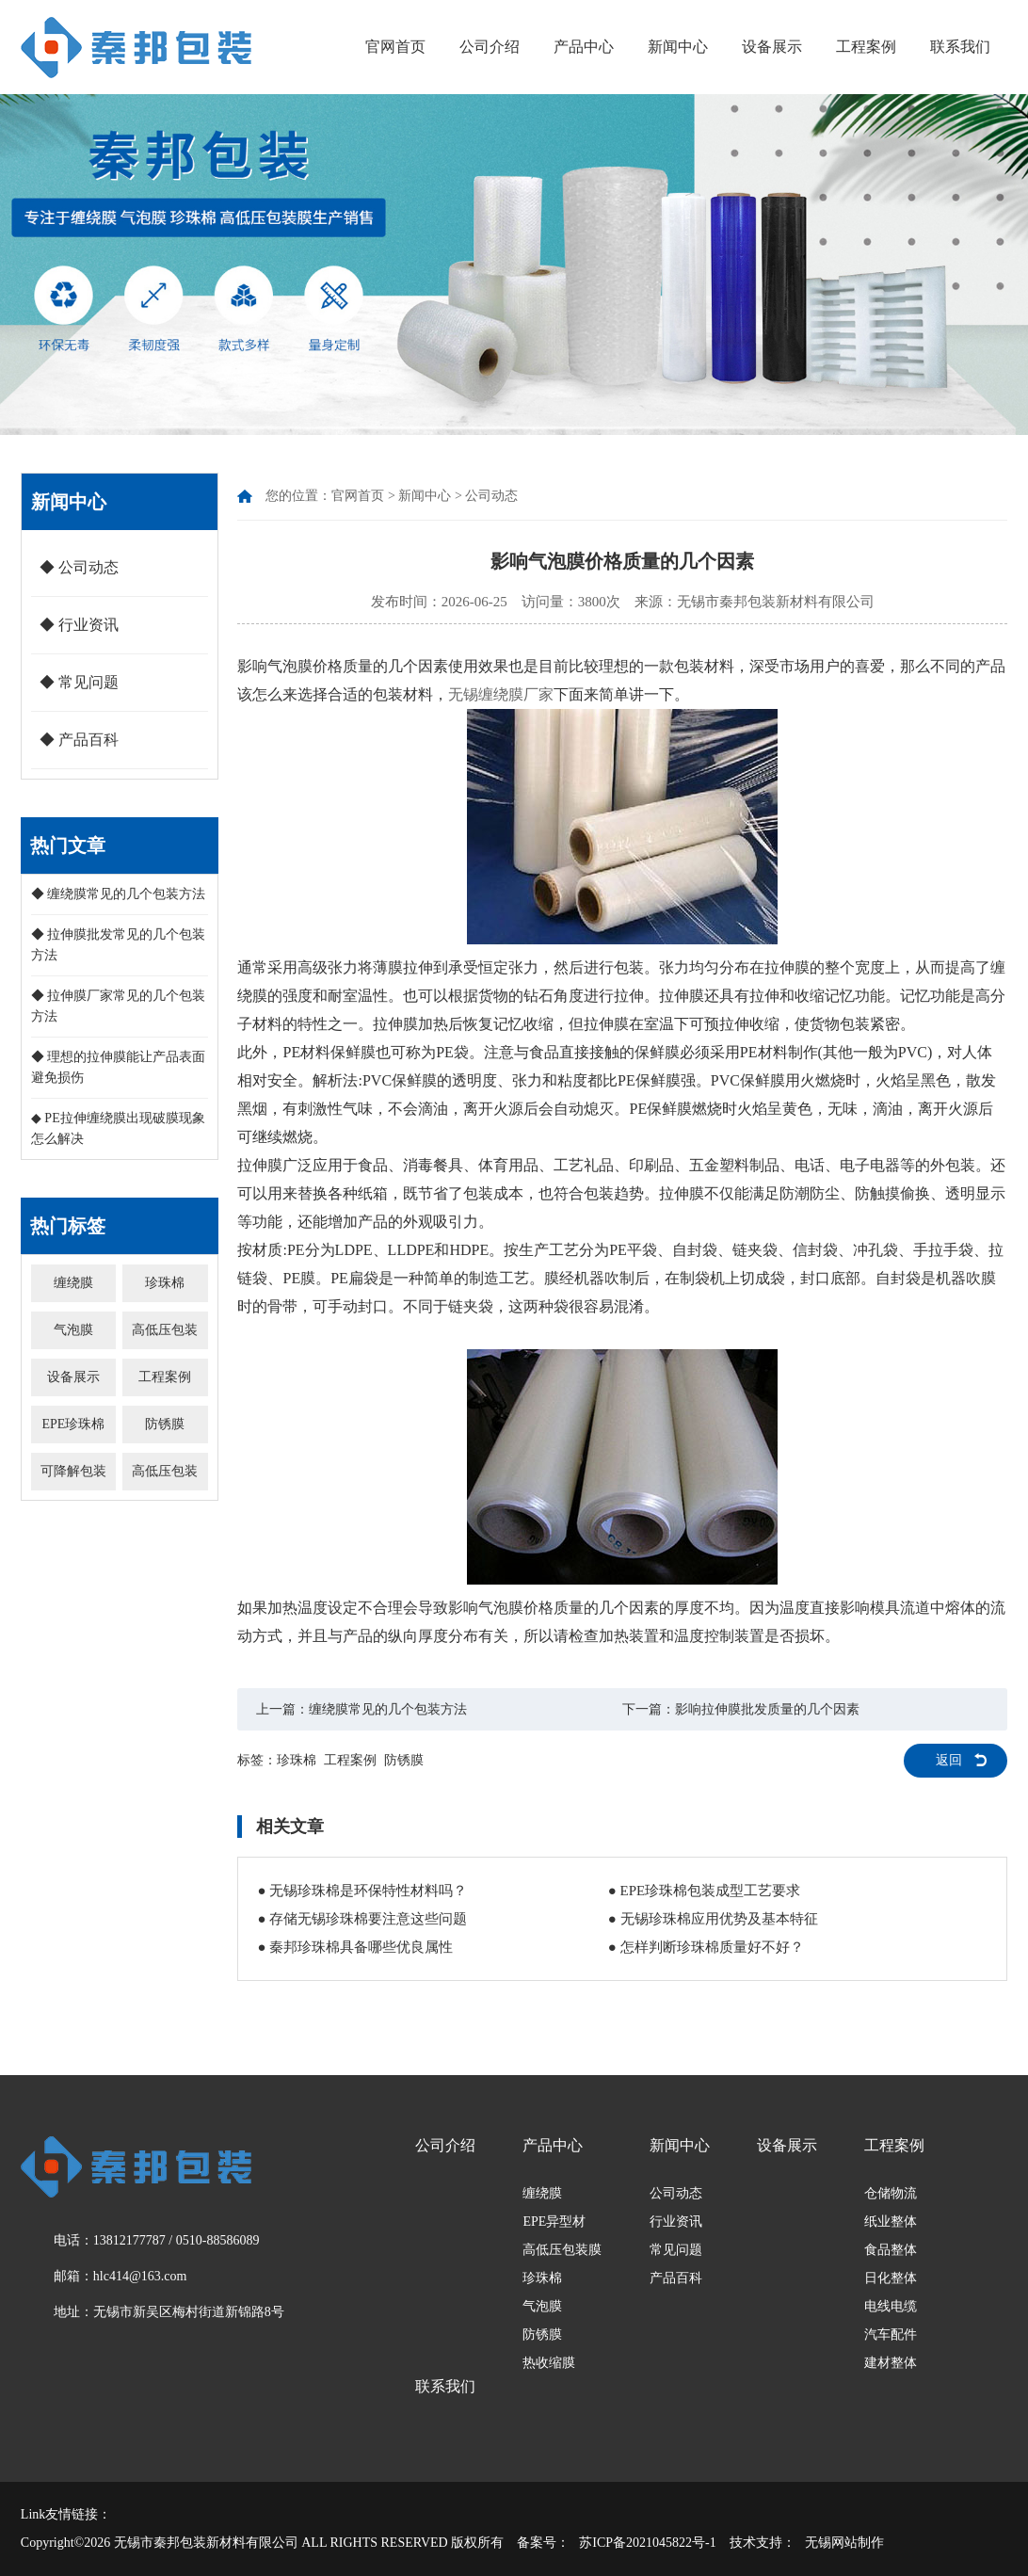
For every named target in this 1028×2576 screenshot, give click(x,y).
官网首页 (395, 47)
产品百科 (676, 2278)
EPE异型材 (554, 2221)
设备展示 (772, 47)
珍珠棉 (165, 1283)
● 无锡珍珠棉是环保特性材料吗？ (362, 1890)
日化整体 (890, 2278)
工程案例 (866, 47)
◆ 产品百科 (79, 740)
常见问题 (676, 2250)
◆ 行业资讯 (79, 625)
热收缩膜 (548, 2363)
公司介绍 (489, 47)
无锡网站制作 (844, 2543)
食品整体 (890, 2250)
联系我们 (960, 47)
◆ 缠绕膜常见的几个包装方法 (118, 894)
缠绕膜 (73, 1283)
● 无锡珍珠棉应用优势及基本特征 (713, 1918)
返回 (949, 1760)
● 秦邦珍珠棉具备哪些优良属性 (355, 1947)
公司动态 (491, 496)
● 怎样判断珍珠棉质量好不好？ (706, 1947)
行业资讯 (676, 2221)
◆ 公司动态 (79, 567)
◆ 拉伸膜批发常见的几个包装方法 (118, 944)
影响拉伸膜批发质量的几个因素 (767, 1709)
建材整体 (890, 2363)
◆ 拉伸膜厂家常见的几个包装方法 (118, 1006)
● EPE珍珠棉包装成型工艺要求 (704, 1890)
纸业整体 (890, 2221)
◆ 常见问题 (79, 682)
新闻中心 (678, 47)
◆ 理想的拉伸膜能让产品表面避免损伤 (118, 1067)
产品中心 (584, 47)
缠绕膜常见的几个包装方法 (388, 1709)
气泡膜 (73, 1330)
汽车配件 (890, 2334)
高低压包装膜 (562, 2250)
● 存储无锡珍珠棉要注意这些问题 (362, 1918)
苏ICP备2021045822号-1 (647, 2543)
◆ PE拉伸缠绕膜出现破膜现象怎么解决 (118, 1128)
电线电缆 (890, 2306)
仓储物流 (890, 2193)
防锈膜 (165, 1424)
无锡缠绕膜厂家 (501, 694)
